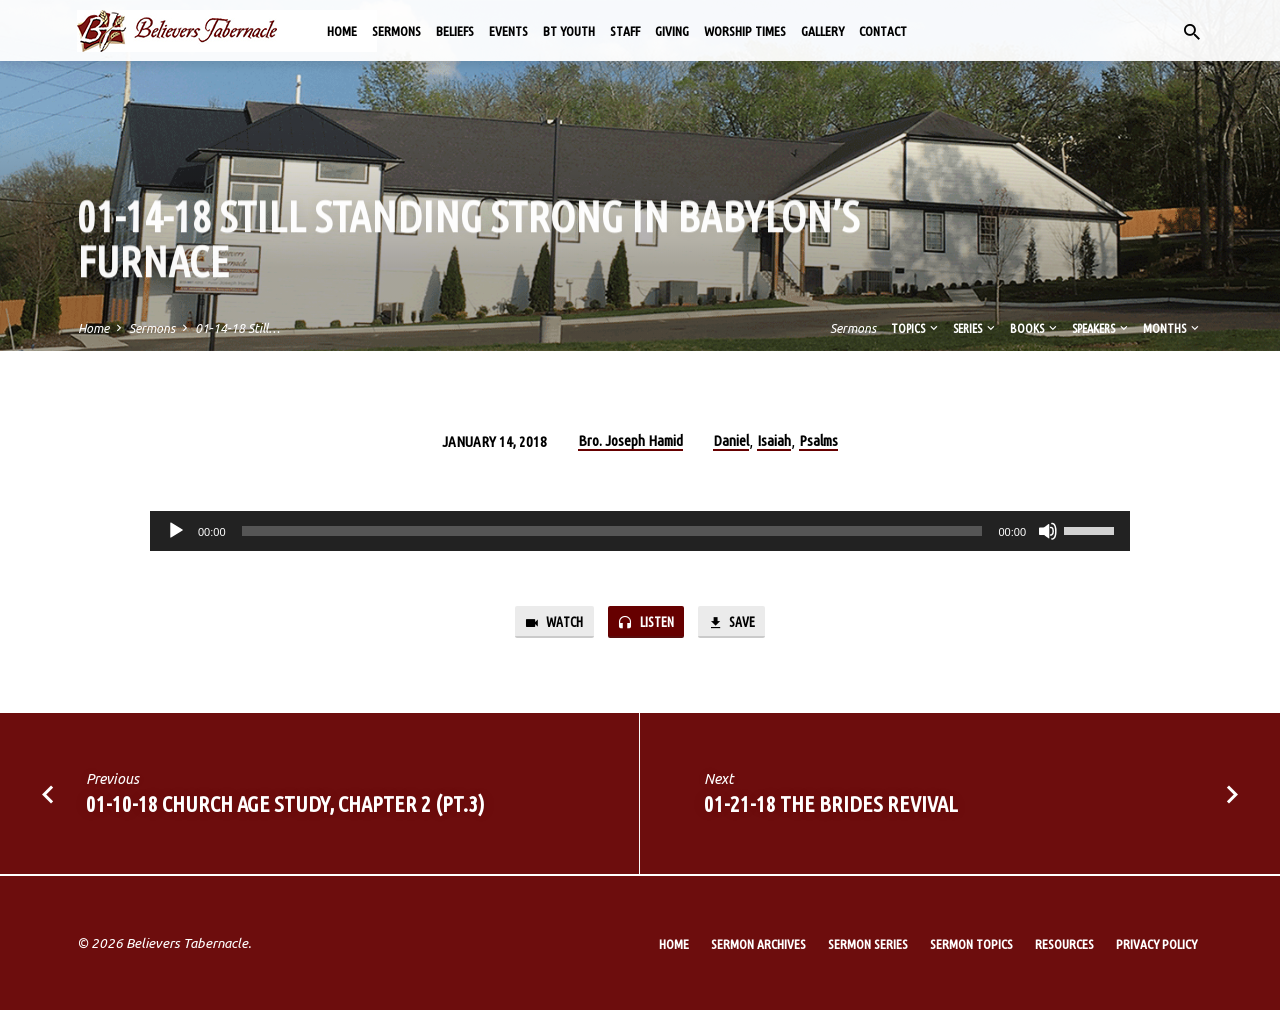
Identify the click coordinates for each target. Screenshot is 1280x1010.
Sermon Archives (758, 944)
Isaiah (774, 440)
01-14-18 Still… (237, 328)
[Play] (176, 531)
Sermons (396, 31)
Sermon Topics (971, 944)
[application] (640, 531)
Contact (883, 31)
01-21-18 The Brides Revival (831, 806)
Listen (647, 623)
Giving (672, 31)
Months (1172, 328)
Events (508, 31)
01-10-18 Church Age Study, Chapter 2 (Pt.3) (285, 806)
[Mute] (1048, 531)
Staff (625, 31)
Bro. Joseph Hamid (630, 440)
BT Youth (569, 31)
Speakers (1101, 328)
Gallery (822, 31)
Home (342, 31)
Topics (916, 328)
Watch (548, 623)
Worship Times (745, 31)
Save (738, 623)
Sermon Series (868, 944)
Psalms (818, 440)
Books (1035, 328)
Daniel (731, 440)
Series (975, 328)
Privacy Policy (1156, 944)
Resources (1064, 944)
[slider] (612, 531)
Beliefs (455, 31)
